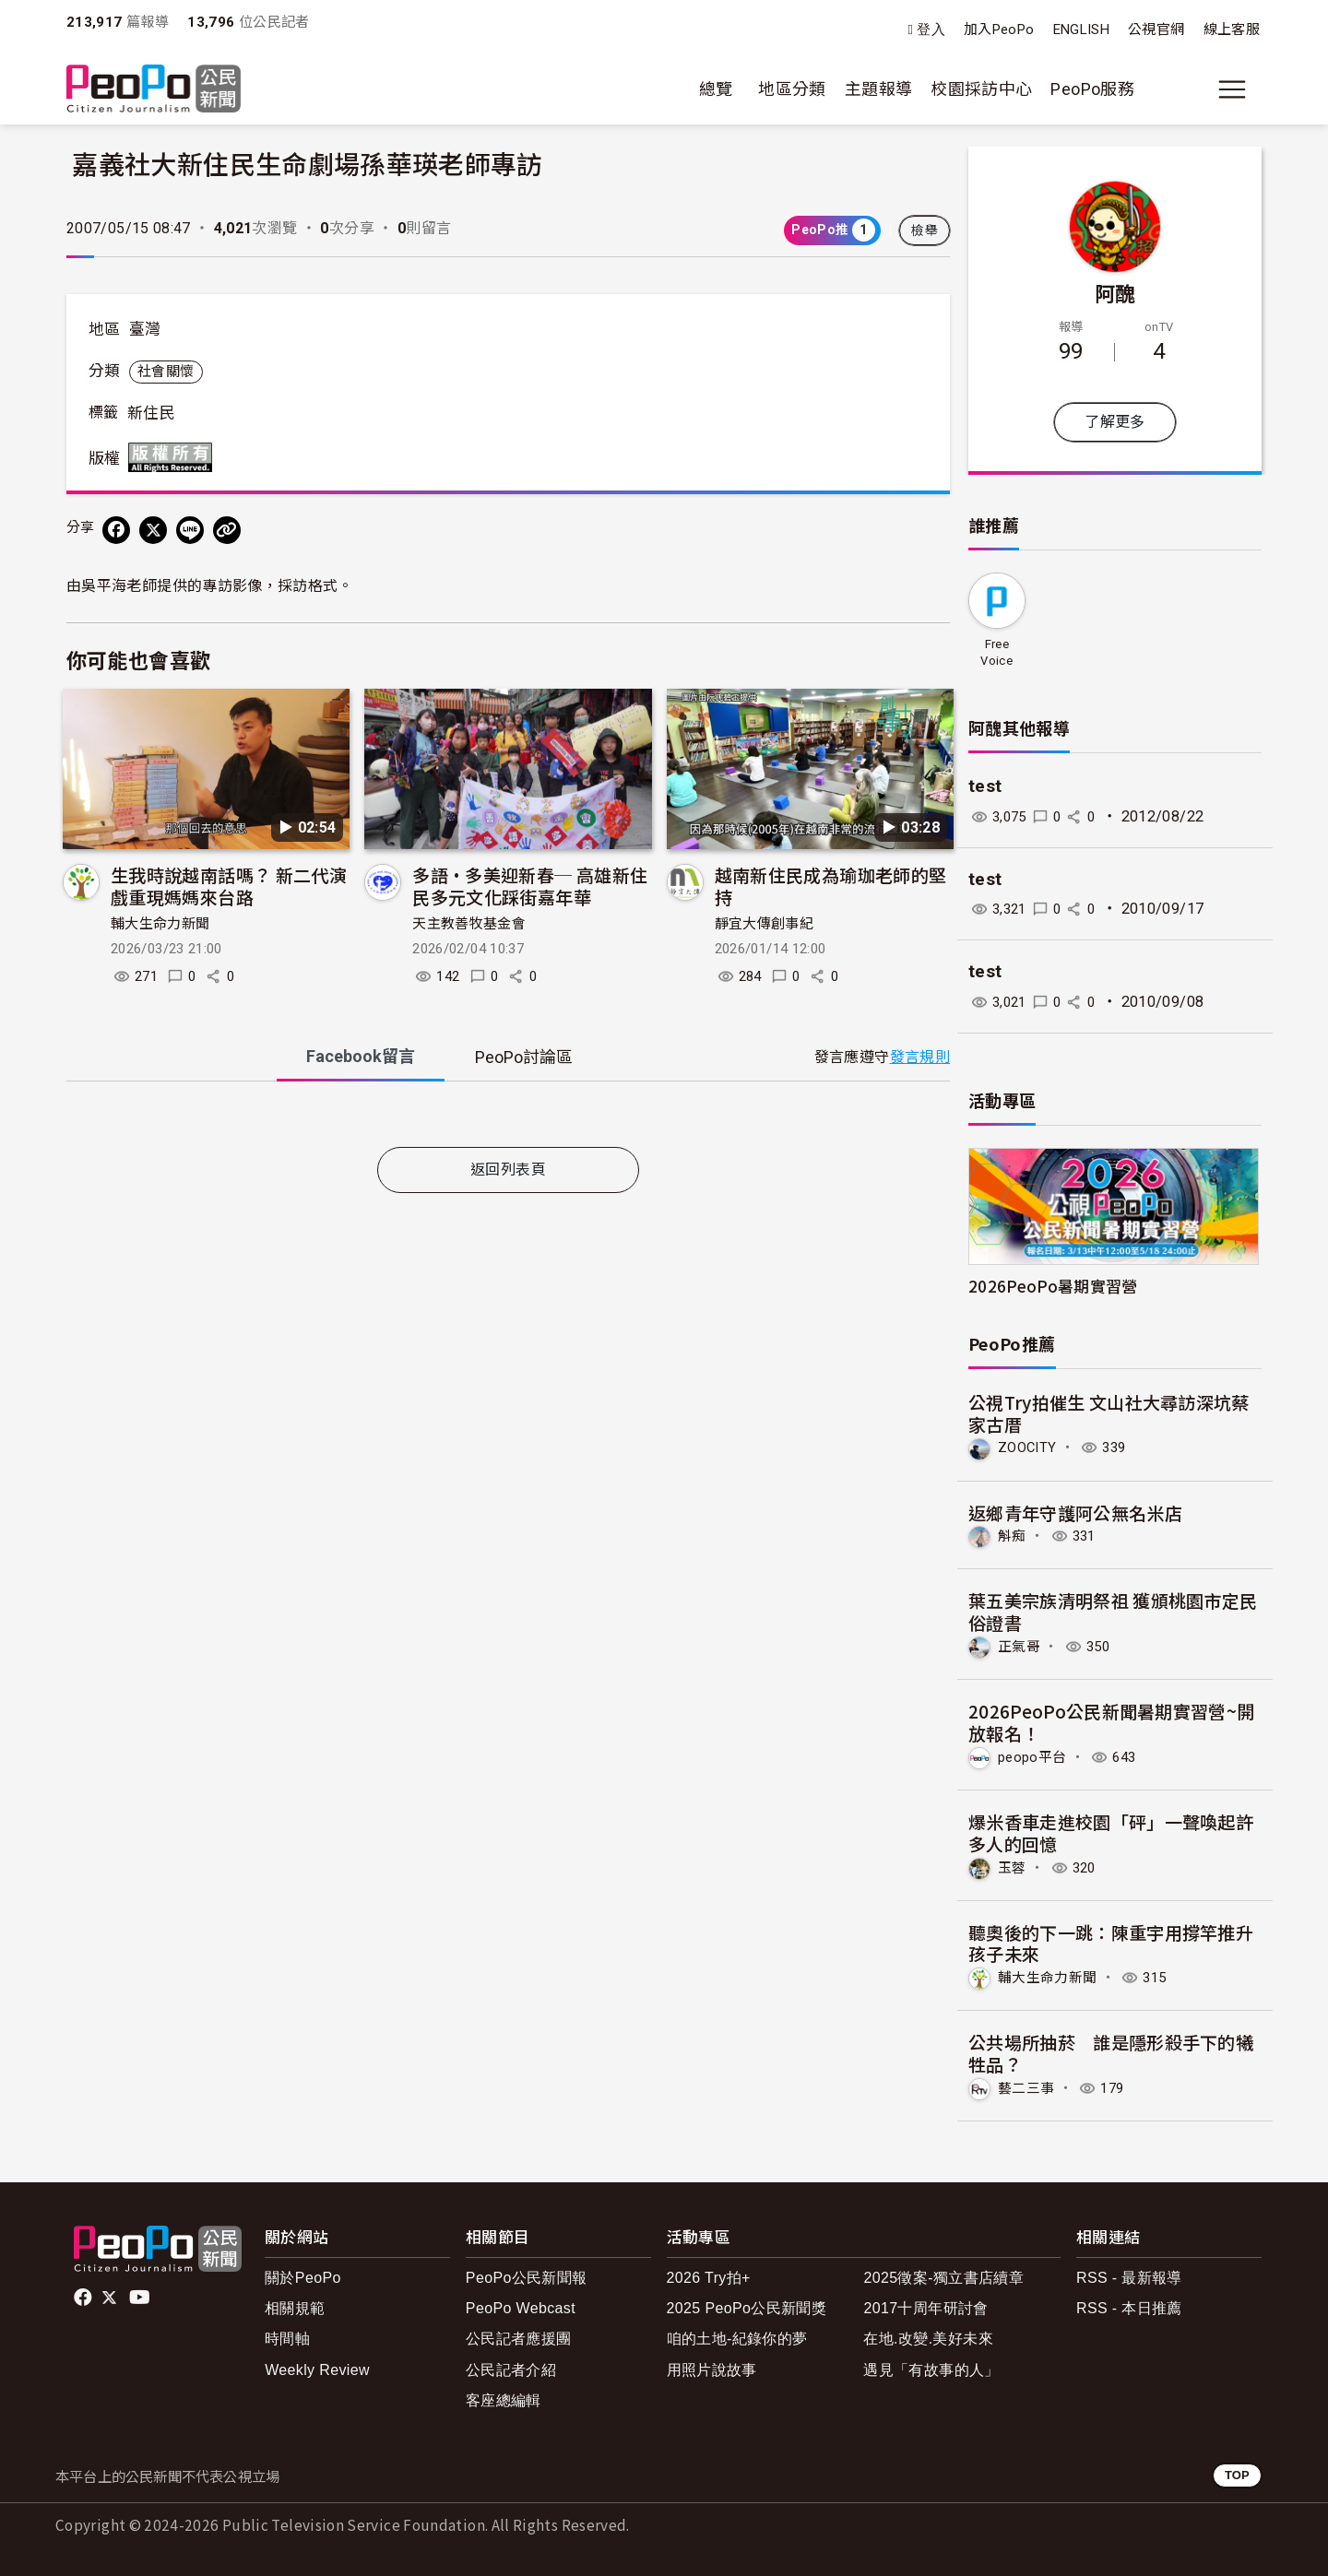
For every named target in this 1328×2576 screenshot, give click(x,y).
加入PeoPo (999, 29)
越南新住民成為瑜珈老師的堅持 (831, 885)
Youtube (141, 2295)
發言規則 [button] (920, 1057)
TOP (1237, 2472)
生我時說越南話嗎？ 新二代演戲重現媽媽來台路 (229, 885)
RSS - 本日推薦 (1129, 2305)
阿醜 (1115, 292)
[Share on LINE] (190, 530)
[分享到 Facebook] (116, 530)
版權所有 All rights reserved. (174, 457)
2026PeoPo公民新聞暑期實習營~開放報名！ (1111, 1720)
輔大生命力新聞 (160, 924)
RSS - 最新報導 (1129, 2275)
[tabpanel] (508, 1118)
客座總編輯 (503, 2397)
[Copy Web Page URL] (227, 530)
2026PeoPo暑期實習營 (1053, 1285)
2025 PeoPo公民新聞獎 (746, 2305)
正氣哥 (1020, 1645)
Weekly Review (317, 2366)
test (985, 786)
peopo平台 (1035, 1755)
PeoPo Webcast (520, 2305)
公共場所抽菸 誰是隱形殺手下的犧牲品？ (1111, 2050)
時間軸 (287, 2336)
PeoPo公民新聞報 (526, 2275)
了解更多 (1114, 422)
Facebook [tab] (360, 1056)
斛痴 (1013, 1535)
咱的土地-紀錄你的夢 (737, 2336)
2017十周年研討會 (925, 2305)
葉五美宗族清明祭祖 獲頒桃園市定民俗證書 (1113, 1611)
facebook (84, 2295)
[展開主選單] (1232, 89)
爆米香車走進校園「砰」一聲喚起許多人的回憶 (1111, 1830)
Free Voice (996, 652)
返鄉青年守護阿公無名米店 (1075, 1511)
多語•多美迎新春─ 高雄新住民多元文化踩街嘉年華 (529, 885)
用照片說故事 (712, 2366)
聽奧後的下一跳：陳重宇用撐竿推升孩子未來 (1111, 1940)
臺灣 (145, 329)
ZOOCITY (1029, 1447)
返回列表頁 (508, 1169)
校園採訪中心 (981, 89)
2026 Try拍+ (709, 2275)
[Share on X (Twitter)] (153, 530)
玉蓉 (1013, 1865)
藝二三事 (1028, 2085)
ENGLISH (1081, 29)
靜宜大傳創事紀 (764, 924)
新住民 (151, 413)
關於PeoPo (303, 2275)
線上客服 (1232, 29)
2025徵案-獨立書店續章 (943, 2275)
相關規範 (295, 2305)
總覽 (716, 89)
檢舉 (924, 230)
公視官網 (1156, 29)
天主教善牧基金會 (469, 924)
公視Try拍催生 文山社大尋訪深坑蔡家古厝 (1109, 1412)
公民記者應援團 (519, 2336)
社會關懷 (165, 371)
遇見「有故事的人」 (931, 2366)
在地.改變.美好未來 (928, 2336)
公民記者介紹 (511, 2366)
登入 (931, 30)
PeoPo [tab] (524, 1057)
